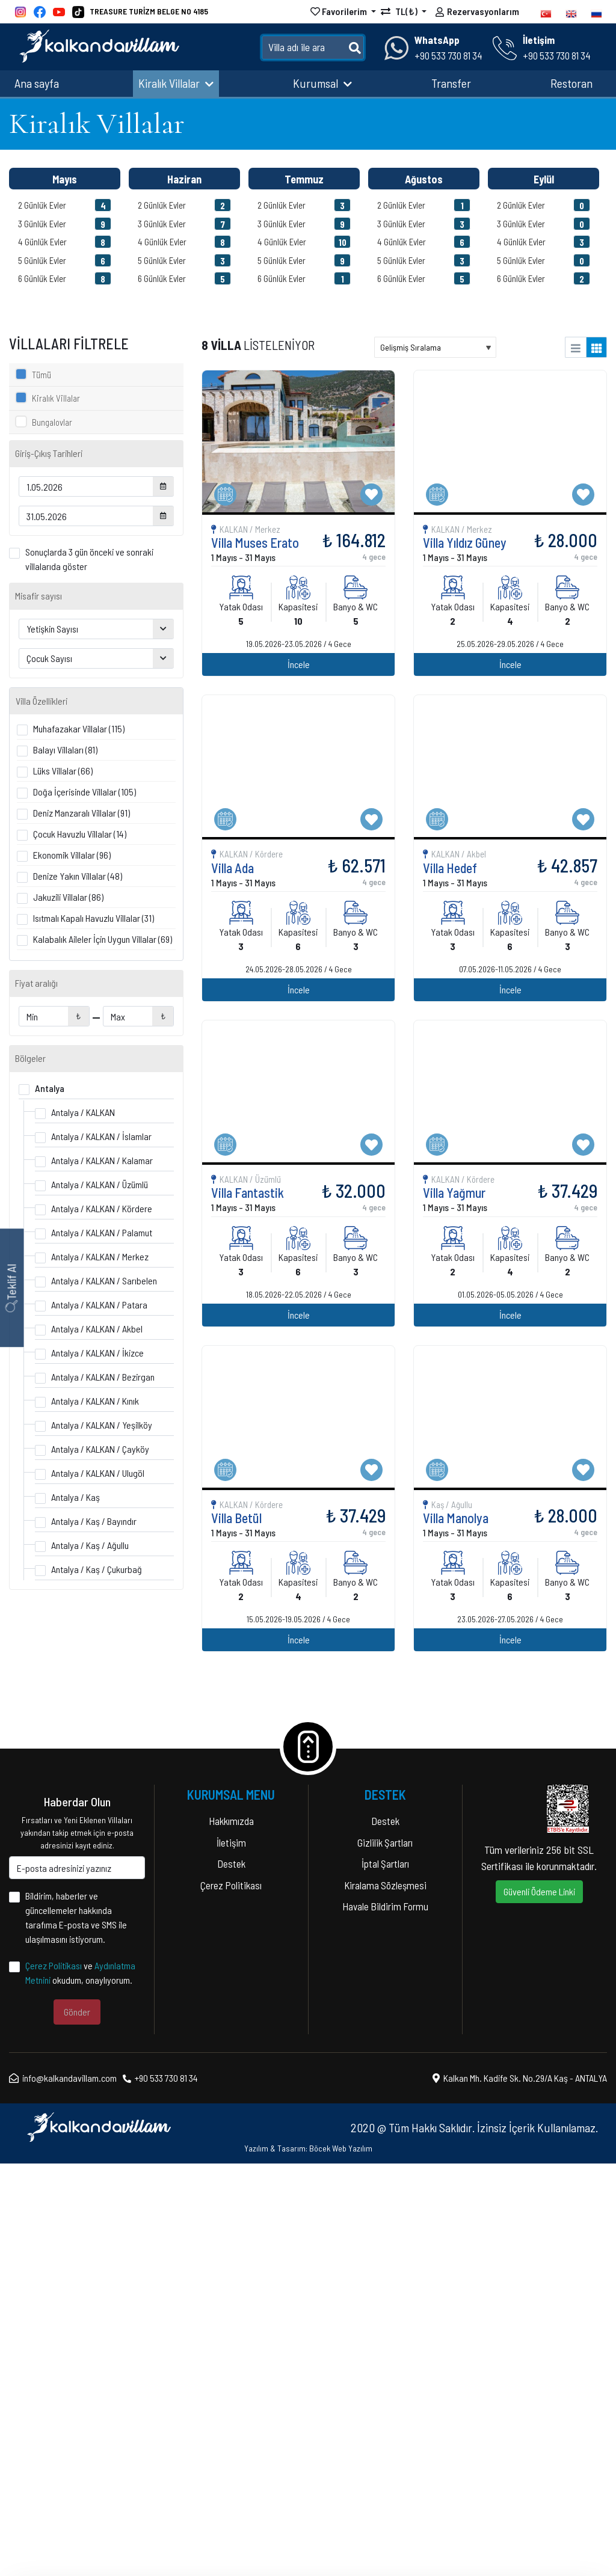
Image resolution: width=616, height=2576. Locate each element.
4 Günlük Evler (64, 241)
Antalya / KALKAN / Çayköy (100, 1449)
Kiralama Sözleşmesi (385, 2297)
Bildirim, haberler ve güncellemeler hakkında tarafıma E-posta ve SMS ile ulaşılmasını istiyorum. (76, 2329)
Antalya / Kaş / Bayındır (94, 1521)
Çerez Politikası (53, 2378)
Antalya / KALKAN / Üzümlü (99, 1184)
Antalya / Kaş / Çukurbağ (96, 1569)
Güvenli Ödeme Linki (539, 2304)
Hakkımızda (231, 2233)
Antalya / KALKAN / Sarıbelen (104, 1280)
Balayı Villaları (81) (65, 749)
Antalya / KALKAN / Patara (99, 1304)
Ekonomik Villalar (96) (72, 854)
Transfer (451, 83)
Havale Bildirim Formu (385, 2319)
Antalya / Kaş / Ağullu (90, 1545)
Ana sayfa (36, 83)
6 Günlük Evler (64, 278)
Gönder (77, 2424)
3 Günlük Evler (64, 223)
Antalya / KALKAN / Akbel (97, 1328)
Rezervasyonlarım (477, 12)
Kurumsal (322, 83)
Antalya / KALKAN (83, 1112)
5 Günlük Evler (64, 260)
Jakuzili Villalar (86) (68, 897)
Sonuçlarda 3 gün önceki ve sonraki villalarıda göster (89, 559)
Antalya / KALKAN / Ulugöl (97, 1473)
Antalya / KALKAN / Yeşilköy (101, 1425)
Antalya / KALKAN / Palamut (101, 1232)
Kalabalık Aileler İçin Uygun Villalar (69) (102, 939)
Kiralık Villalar (176, 83)
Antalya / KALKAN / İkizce (97, 1352)
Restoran (571, 83)
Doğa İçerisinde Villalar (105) (84, 791)
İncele (501, 1606)
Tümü (41, 374)
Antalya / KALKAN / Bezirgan (103, 1376)
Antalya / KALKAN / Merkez (100, 1256)
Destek (231, 2276)
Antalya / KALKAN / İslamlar (101, 1136)
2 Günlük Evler (64, 205)
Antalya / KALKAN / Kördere (101, 1208)
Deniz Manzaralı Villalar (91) (81, 812)
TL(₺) (400, 11)
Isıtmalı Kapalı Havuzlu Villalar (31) (93, 918)
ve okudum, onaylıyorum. (80, 2385)
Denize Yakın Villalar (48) (77, 876)
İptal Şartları (385, 2276)
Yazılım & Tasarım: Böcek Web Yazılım (308, 2561)
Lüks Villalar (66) (63, 770)
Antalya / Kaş (75, 1497)
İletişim (231, 2254)
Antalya (49, 1088)
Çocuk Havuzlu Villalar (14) (79, 833)
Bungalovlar (52, 422)
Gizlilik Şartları (385, 2254)
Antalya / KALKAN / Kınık (95, 1400)
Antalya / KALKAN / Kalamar (102, 1160)
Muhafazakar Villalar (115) (79, 728)
